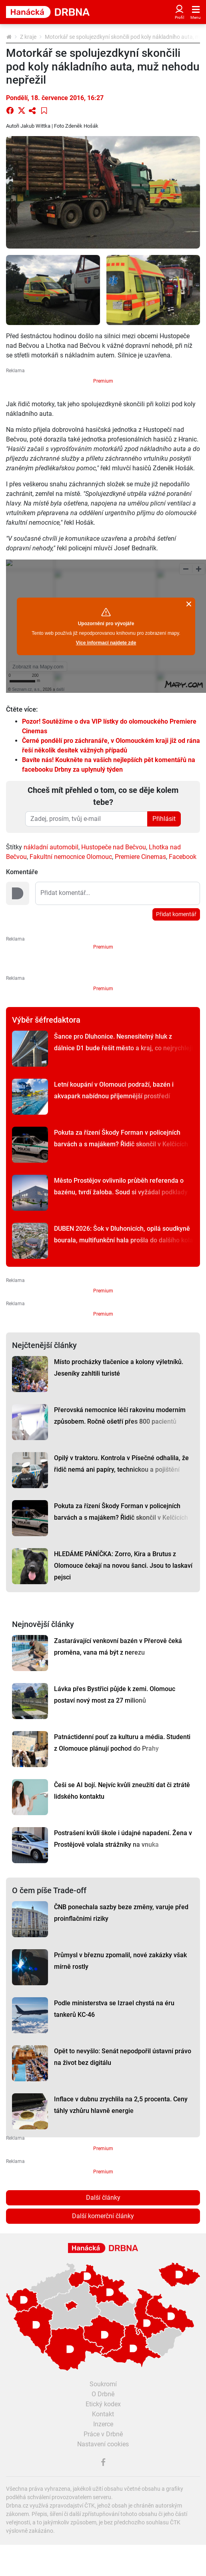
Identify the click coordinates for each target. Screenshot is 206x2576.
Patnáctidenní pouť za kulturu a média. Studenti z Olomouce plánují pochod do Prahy (122, 1742)
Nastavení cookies (103, 2444)
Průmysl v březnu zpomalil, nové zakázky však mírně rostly (120, 1960)
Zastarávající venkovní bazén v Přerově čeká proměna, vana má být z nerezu (118, 1646)
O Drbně (103, 2394)
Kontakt (103, 2414)
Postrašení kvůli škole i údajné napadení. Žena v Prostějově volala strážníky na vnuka (123, 1838)
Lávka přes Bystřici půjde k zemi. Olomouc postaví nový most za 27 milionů (114, 1694)
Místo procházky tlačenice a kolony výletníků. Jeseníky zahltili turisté (118, 1367)
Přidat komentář (176, 914)
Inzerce (103, 2424)
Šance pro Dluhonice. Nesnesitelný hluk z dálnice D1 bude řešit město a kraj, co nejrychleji (123, 1042)
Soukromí (103, 2384)
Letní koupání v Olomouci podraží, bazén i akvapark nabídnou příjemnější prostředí (114, 1090)
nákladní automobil (51, 847)
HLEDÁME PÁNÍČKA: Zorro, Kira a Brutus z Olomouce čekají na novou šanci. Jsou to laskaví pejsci (123, 1565)
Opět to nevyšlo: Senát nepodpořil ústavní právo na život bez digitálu (122, 2056)
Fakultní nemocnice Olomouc (71, 857)
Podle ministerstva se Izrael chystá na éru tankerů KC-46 (114, 2008)
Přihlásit (164, 819)
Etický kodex (103, 2404)
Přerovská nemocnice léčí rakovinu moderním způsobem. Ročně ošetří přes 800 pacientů (120, 1415)
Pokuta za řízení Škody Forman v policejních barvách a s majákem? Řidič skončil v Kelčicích (121, 1138)
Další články (103, 2197)
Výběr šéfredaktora (46, 1020)
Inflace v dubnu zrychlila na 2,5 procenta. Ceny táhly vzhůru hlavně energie (121, 2105)
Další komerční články (103, 2216)
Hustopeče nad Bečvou (113, 847)
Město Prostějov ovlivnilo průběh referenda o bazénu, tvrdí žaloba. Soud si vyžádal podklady (121, 1186)
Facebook (182, 857)
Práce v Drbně (103, 2434)
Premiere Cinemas (140, 857)
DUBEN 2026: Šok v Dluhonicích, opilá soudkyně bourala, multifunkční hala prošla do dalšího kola (123, 1234)
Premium (103, 381)
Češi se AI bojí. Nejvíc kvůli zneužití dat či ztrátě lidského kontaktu (122, 1790)
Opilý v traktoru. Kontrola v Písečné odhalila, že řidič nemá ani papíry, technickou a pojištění (121, 1463)
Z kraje (28, 37)
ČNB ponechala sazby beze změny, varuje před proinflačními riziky (121, 1912)
